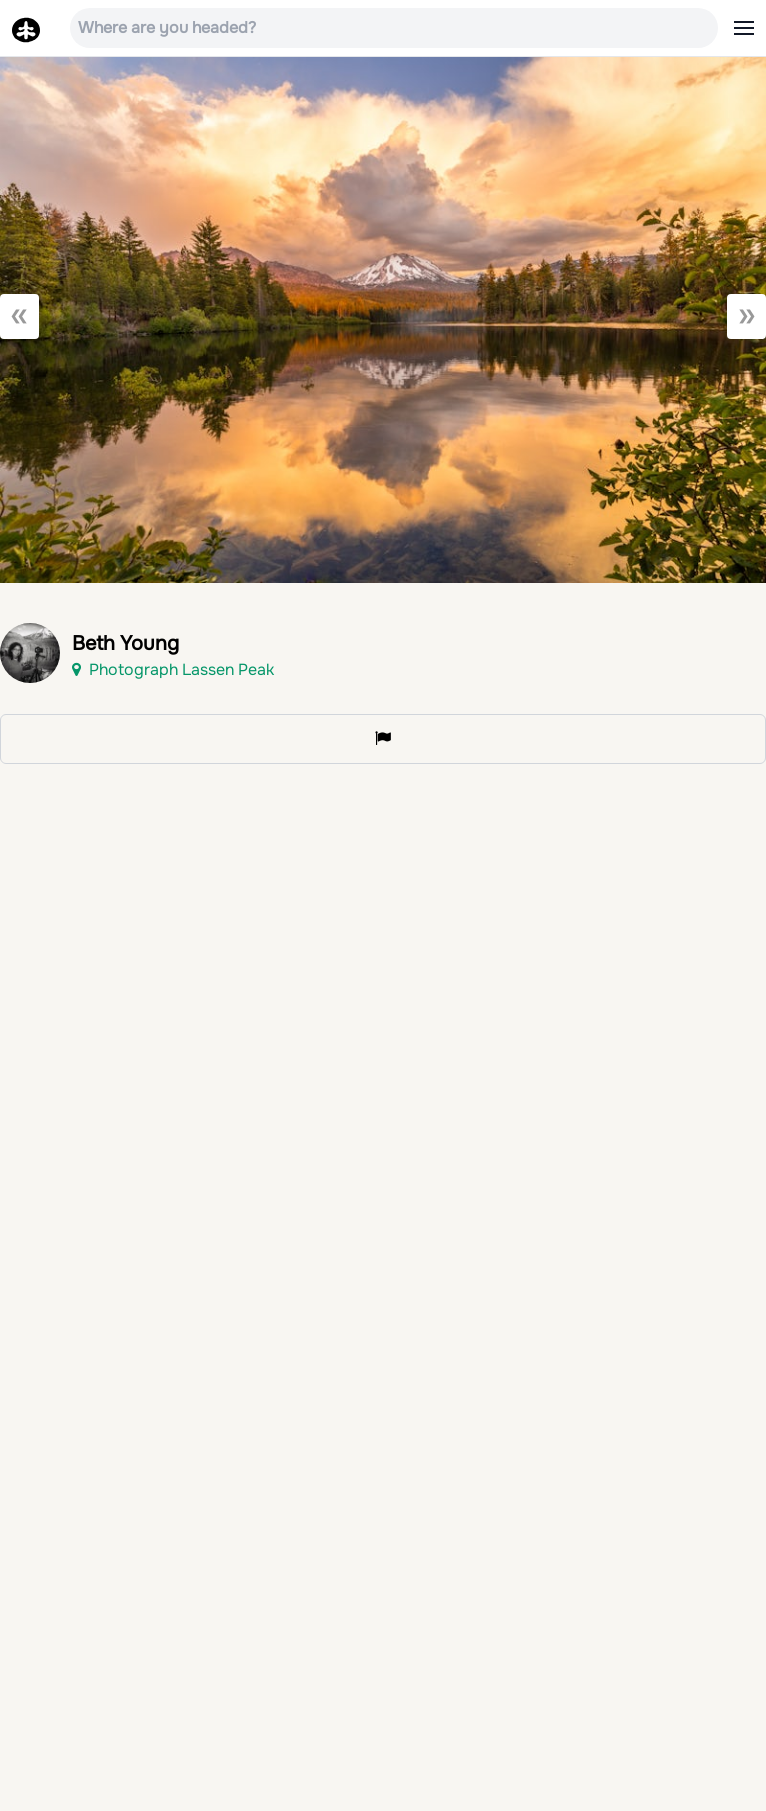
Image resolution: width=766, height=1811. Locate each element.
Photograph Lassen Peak (173, 669)
